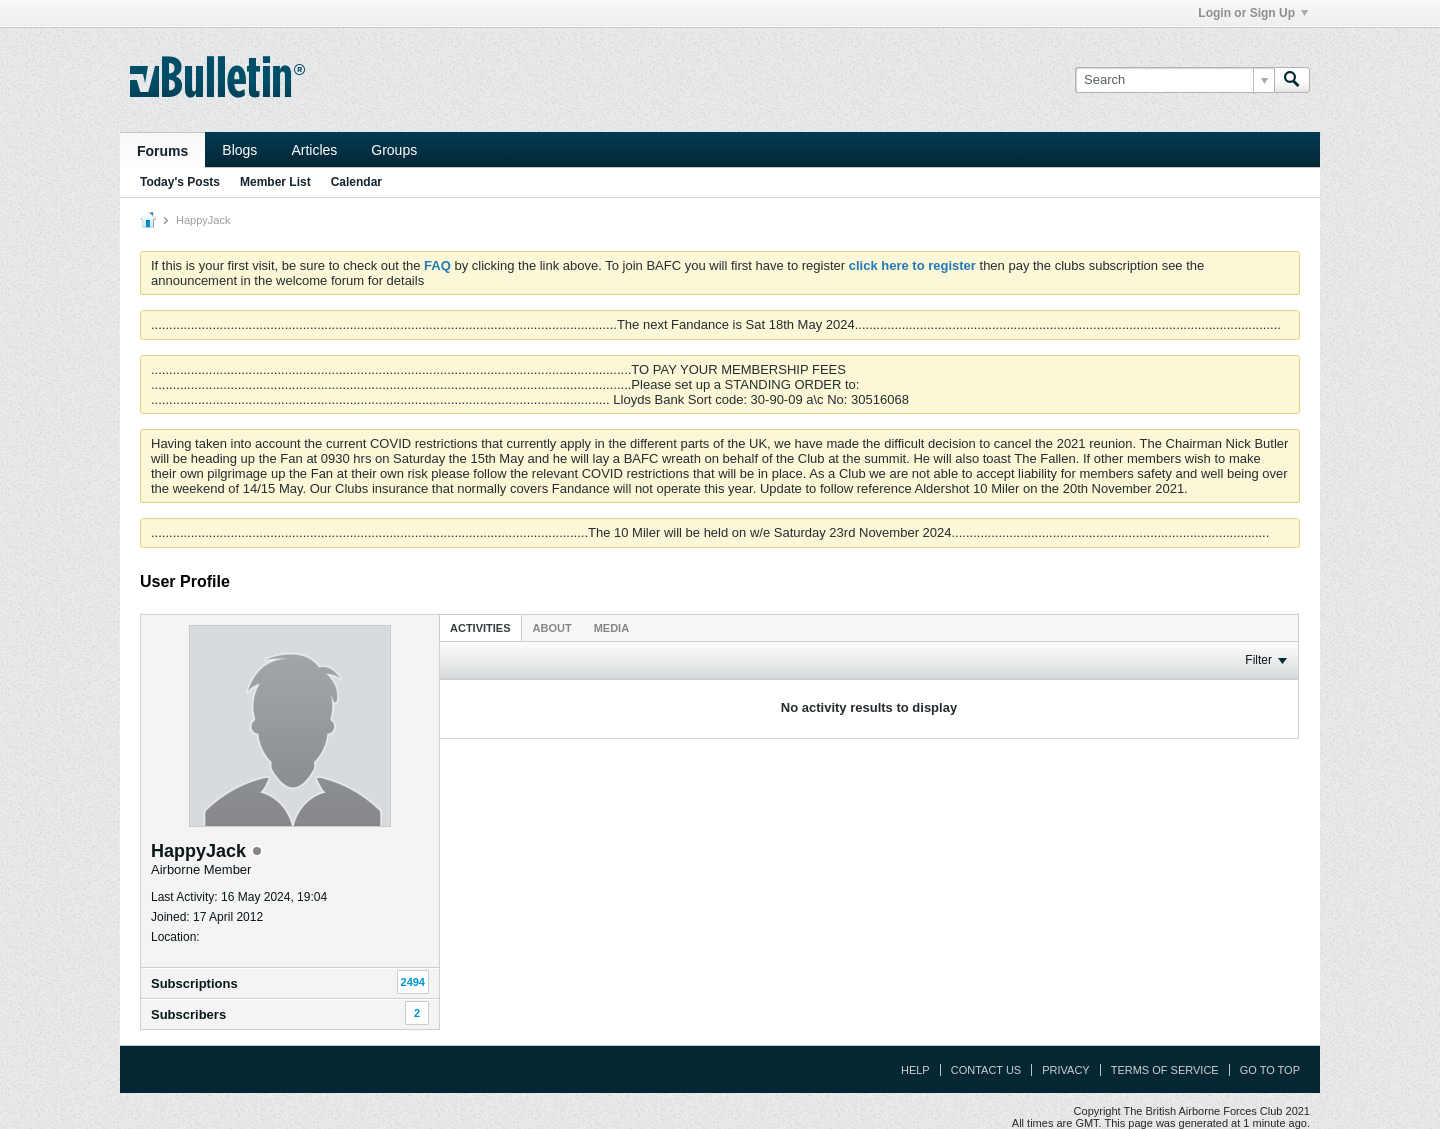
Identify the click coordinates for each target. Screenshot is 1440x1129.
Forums (162, 151)
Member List (275, 182)
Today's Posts (180, 182)
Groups (394, 150)
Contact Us (986, 1070)
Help (915, 1070)
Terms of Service (1165, 1070)
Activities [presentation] (480, 628)
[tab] (480, 627)
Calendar (356, 182)
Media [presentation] (611, 628)
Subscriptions (194, 983)
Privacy (1065, 1070)
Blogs (239, 150)
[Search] (1174, 80)
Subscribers (188, 1014)
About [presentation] (552, 628)
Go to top (1270, 1070)
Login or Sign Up (1253, 13)
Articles (314, 150)
